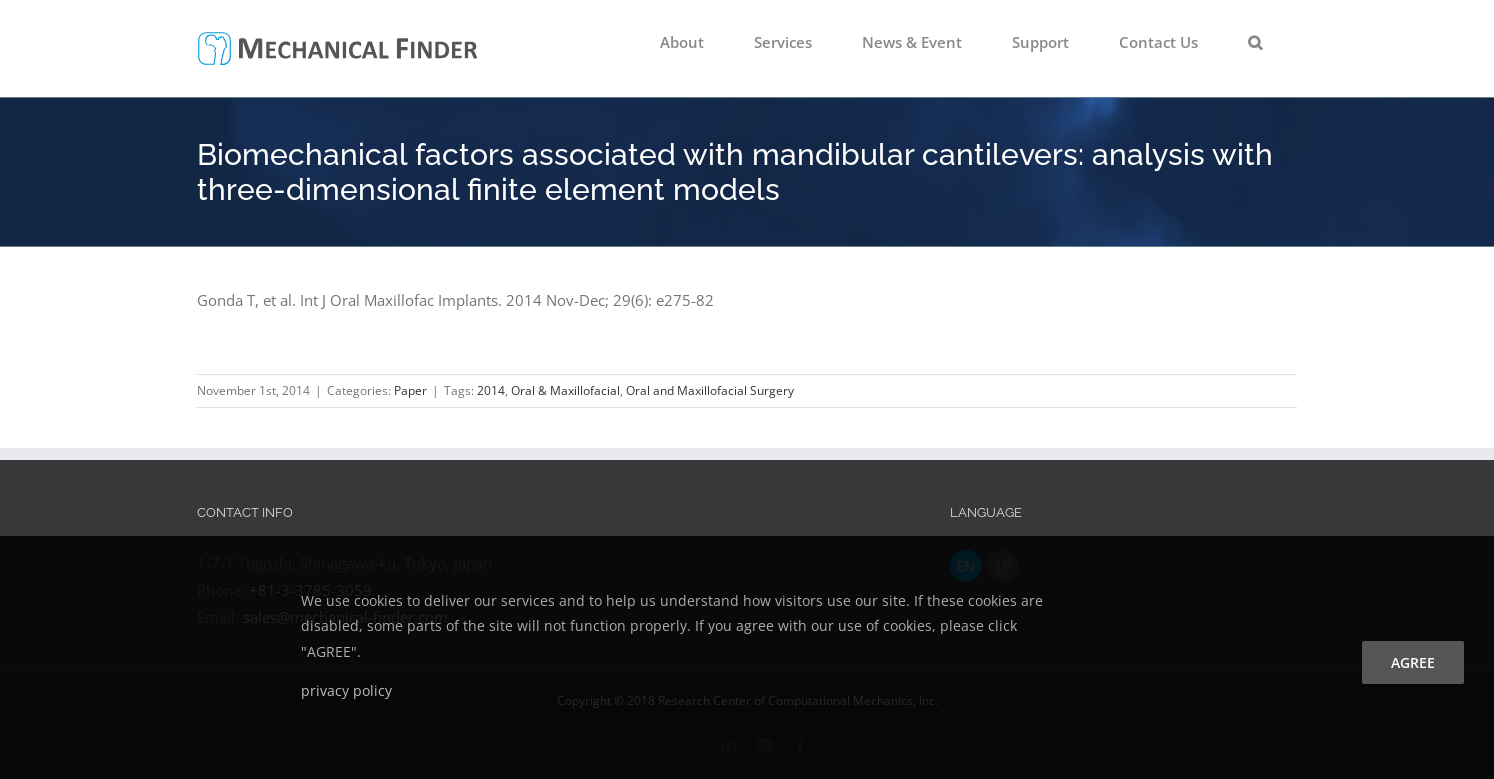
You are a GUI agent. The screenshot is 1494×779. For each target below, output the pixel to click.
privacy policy (346, 690)
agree (1413, 662)
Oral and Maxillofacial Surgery (710, 390)
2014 (491, 390)
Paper (410, 390)
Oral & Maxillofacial (565, 390)
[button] (1255, 42)
